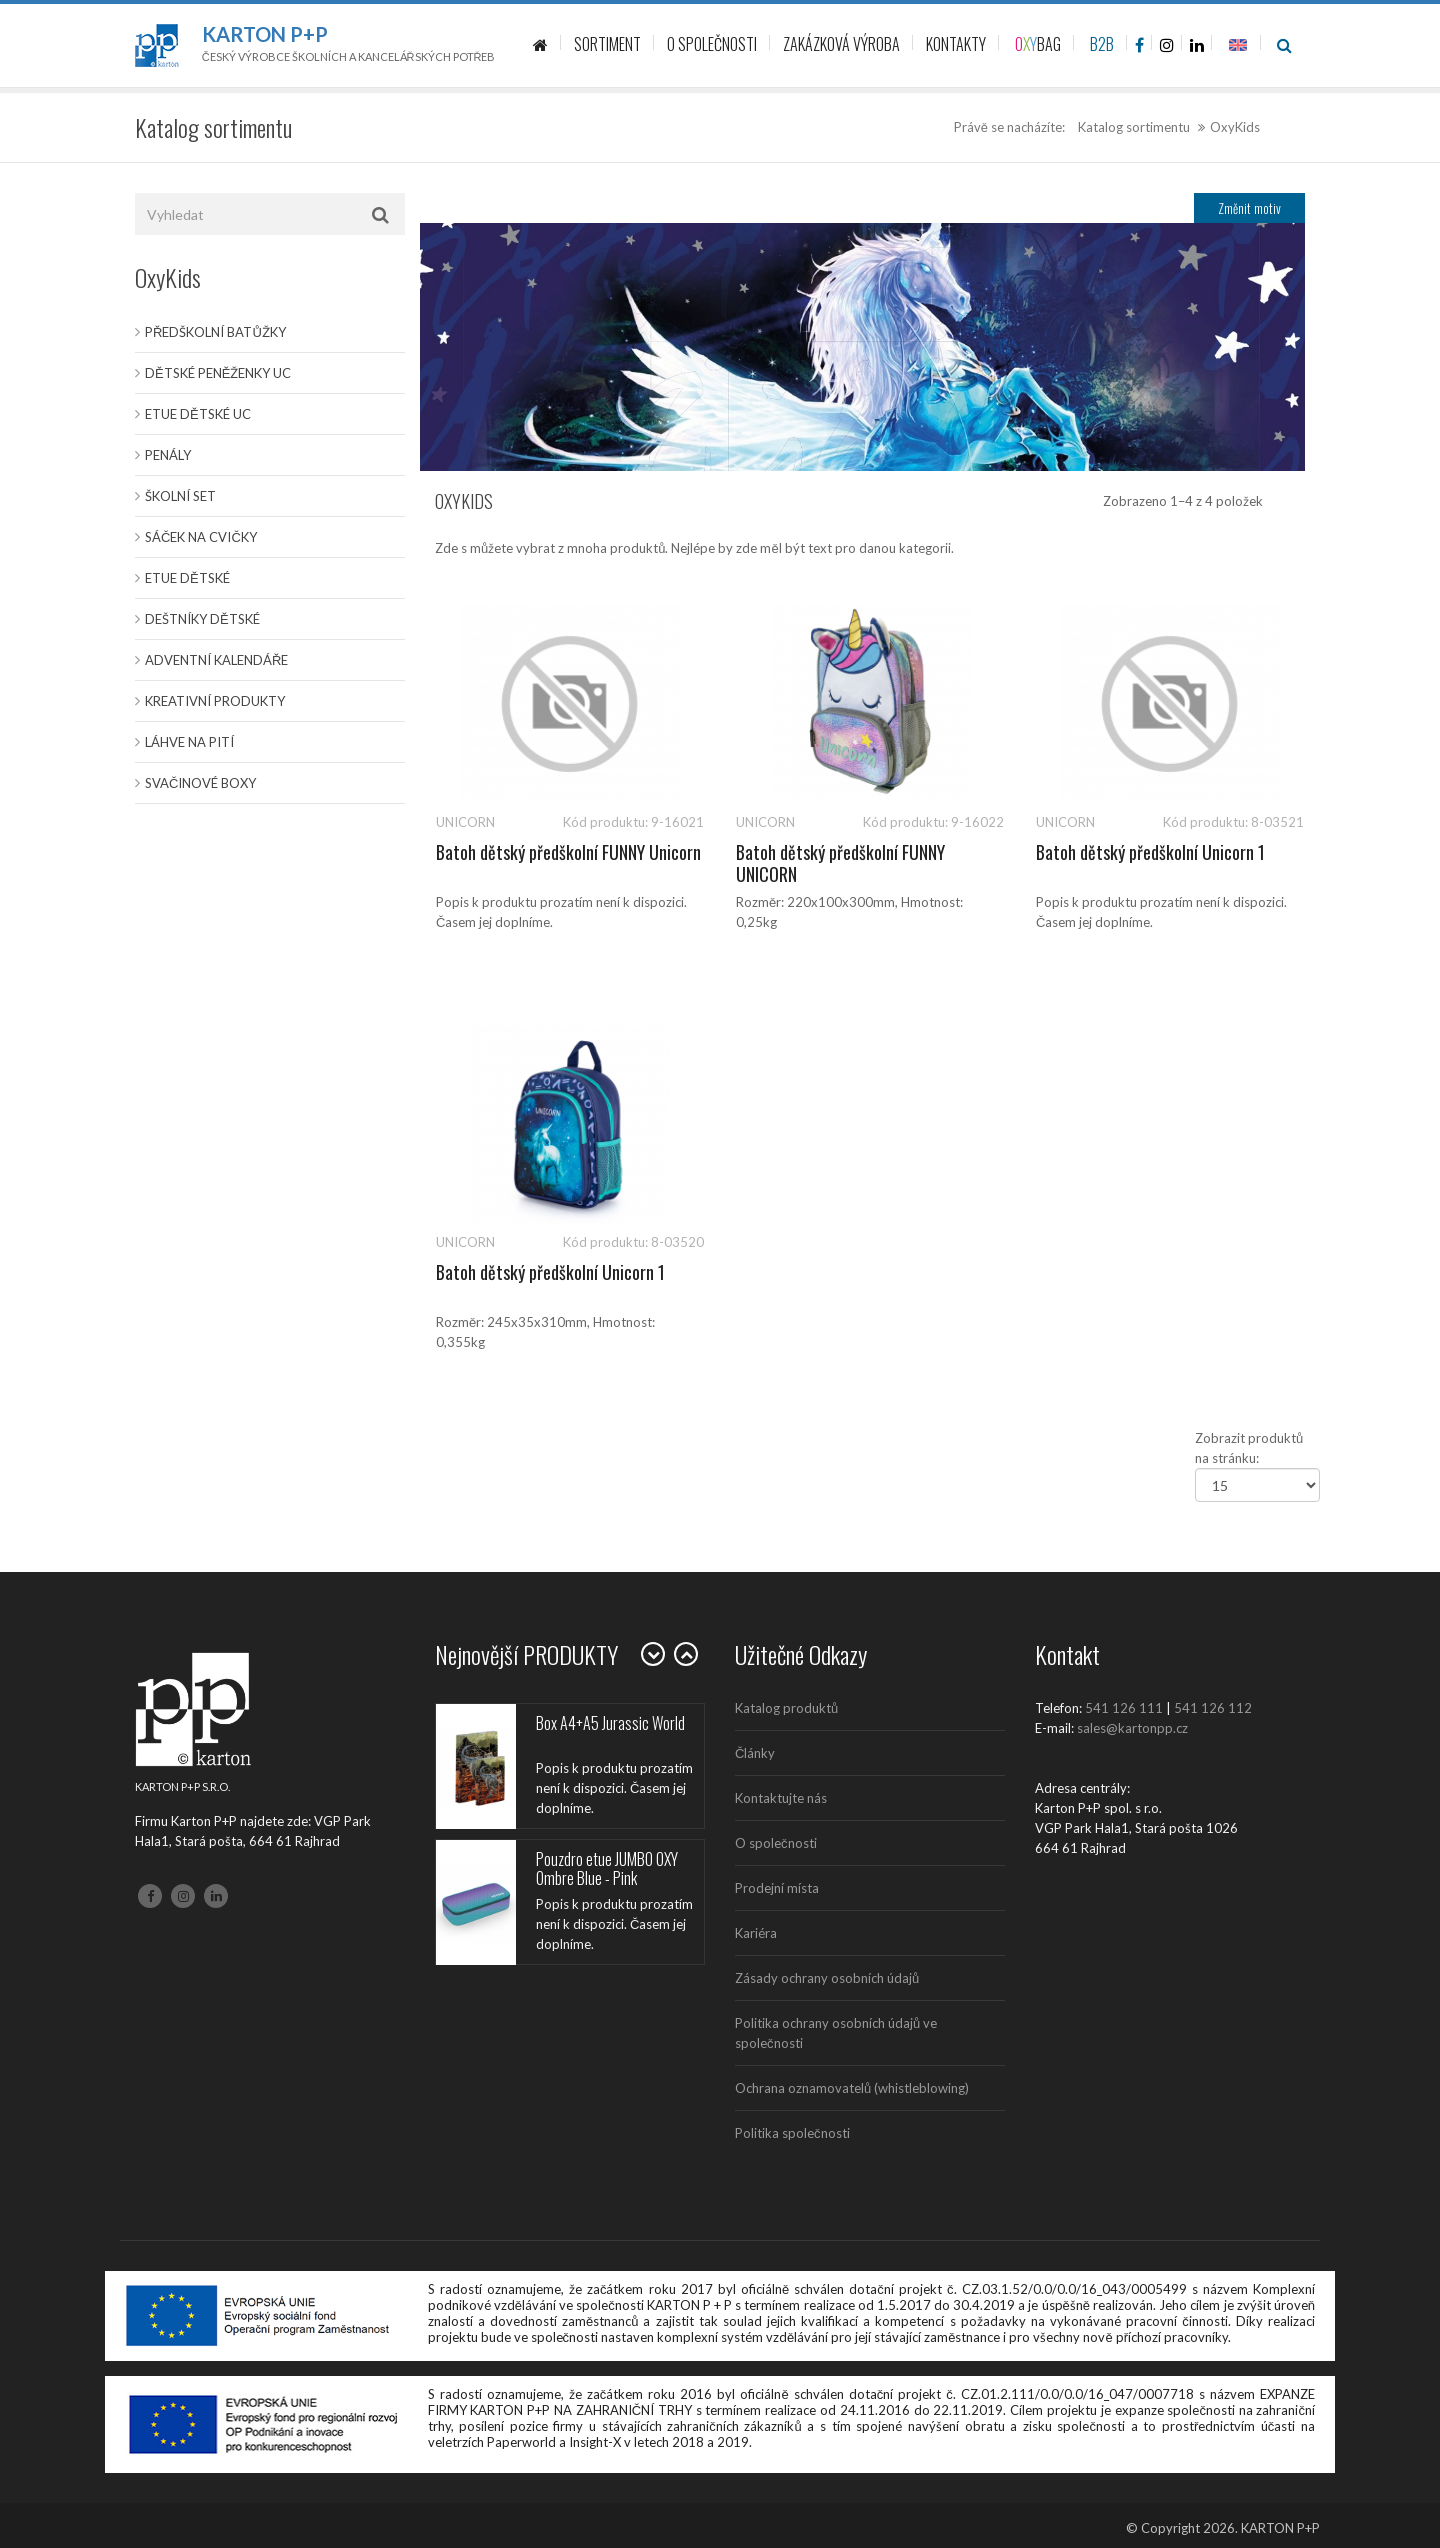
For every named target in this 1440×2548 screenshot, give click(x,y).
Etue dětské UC (198, 414)
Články (755, 1753)
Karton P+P (265, 34)
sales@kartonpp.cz (1132, 1728)
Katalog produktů (786, 1708)
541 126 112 (1213, 1708)
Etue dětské (187, 578)
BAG (1038, 44)
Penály (168, 455)
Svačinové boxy (200, 783)
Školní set (180, 496)
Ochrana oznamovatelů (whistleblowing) (852, 2088)
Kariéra (756, 1933)
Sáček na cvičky (201, 537)
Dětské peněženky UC (218, 373)
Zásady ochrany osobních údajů (827, 1978)
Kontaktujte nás (781, 1798)
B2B (1102, 44)
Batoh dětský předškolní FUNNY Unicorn (568, 852)
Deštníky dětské (202, 619)
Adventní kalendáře (216, 660)
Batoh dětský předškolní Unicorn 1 (1150, 852)
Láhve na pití (189, 742)
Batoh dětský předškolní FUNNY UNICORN (840, 863)
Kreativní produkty (215, 701)
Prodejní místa (777, 1888)
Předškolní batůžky (215, 332)
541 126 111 (1124, 1708)
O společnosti (776, 1843)
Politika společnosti (792, 2133)
